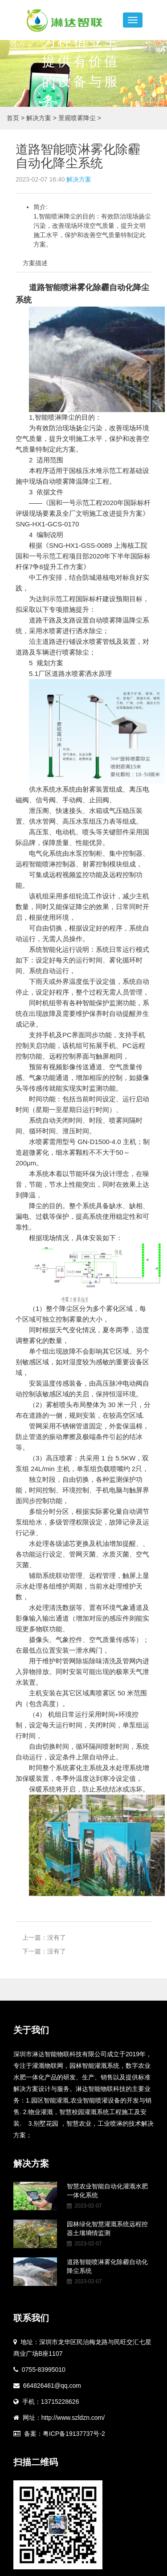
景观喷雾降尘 (79, 117)
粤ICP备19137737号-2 (74, 2433)
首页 (13, 117)
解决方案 (42, 117)
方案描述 (35, 263)
